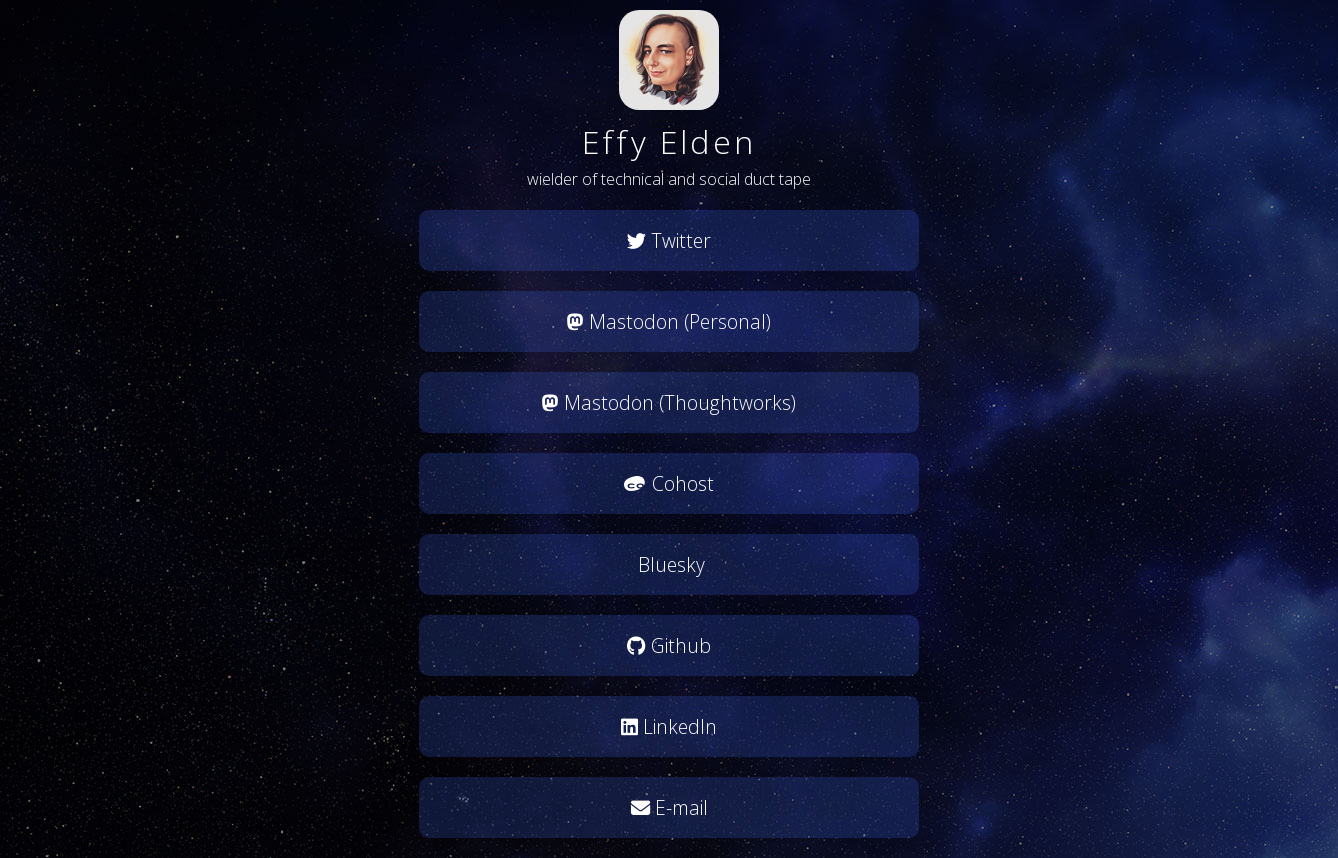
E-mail (669, 807)
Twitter (669, 240)
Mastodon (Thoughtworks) (669, 402)
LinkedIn (669, 726)
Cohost (669, 483)
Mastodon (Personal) (669, 321)
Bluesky (669, 564)
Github (669, 645)
